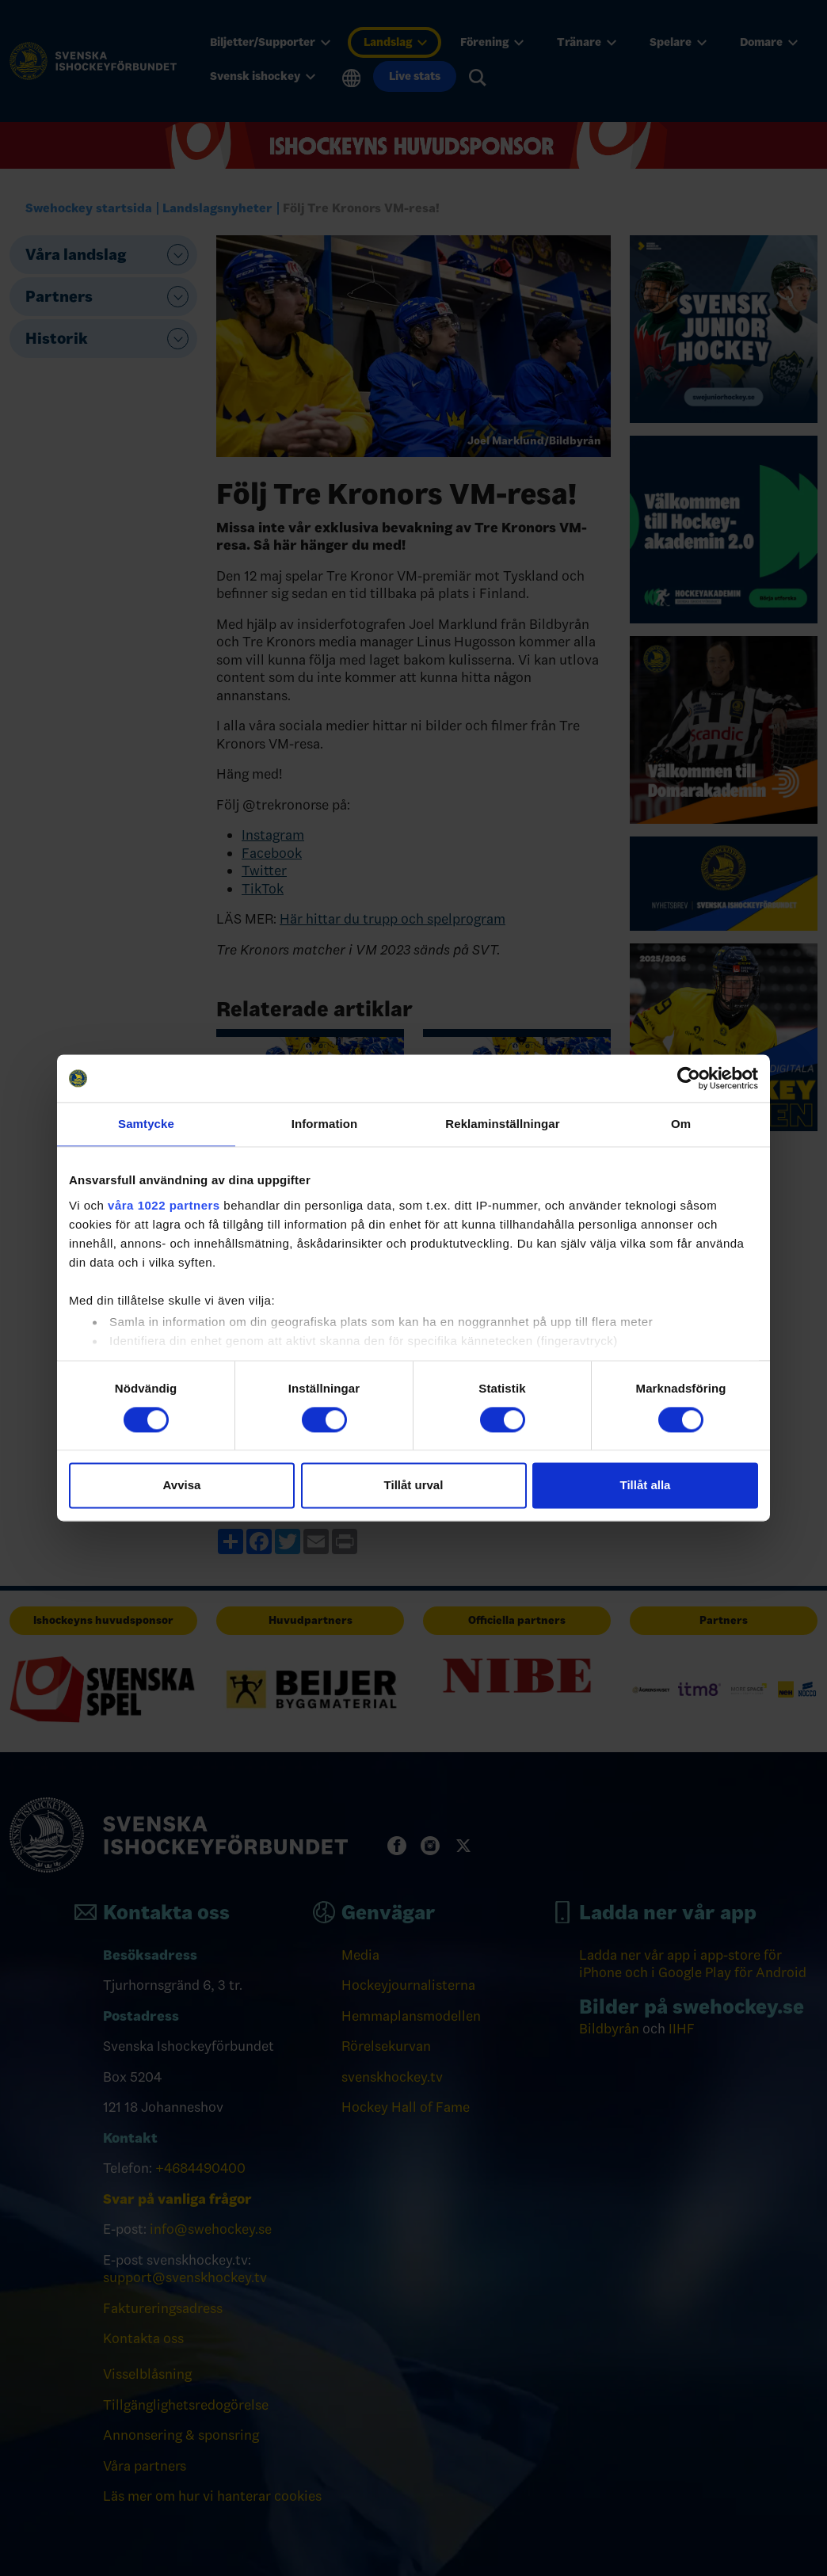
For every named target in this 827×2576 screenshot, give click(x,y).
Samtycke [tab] (146, 1123)
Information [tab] (325, 1123)
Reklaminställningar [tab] (502, 1123)
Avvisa (182, 1485)
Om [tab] (681, 1123)
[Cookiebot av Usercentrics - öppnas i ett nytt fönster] (688, 1078)
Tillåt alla (645, 1485)
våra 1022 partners (164, 1205)
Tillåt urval (414, 1485)
